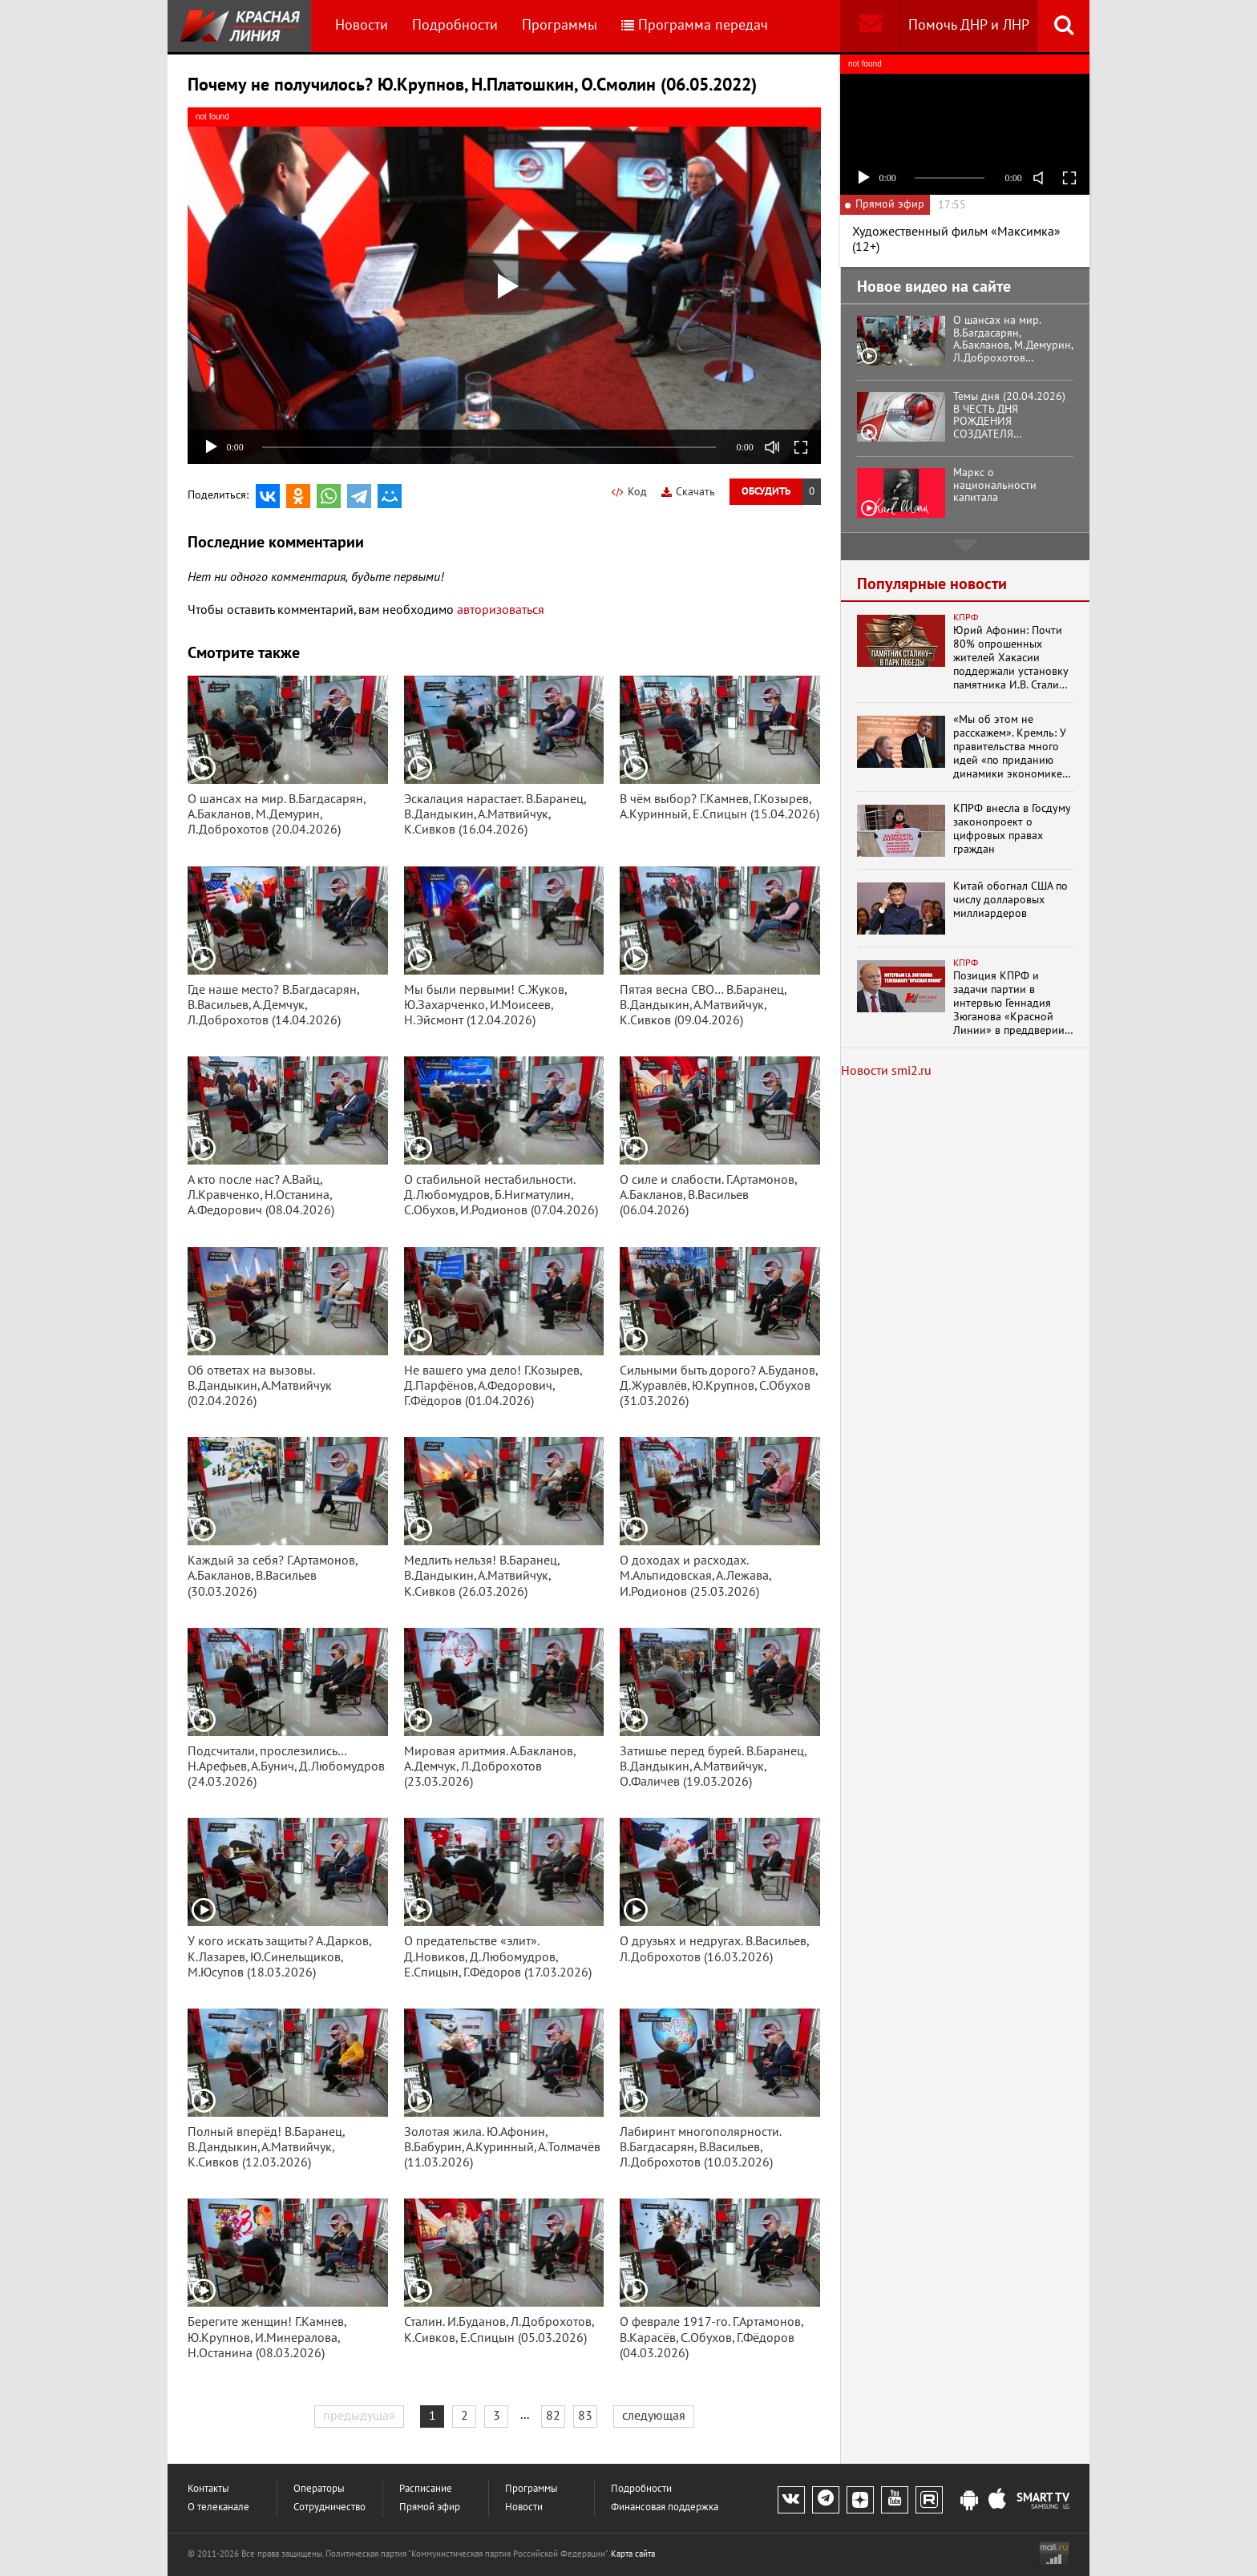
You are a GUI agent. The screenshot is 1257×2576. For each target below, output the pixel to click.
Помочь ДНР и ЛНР (968, 25)
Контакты (208, 2489)
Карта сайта (633, 2554)
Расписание (425, 2489)
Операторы (319, 2489)
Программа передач (694, 25)
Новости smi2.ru (886, 1071)
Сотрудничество (329, 2507)
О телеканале (218, 2507)
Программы (559, 25)
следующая (653, 2415)
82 (553, 2415)
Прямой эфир (429, 2507)
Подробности (455, 25)
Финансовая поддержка (664, 2507)
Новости (361, 25)
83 (585, 2415)
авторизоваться (500, 610)
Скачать (688, 492)
